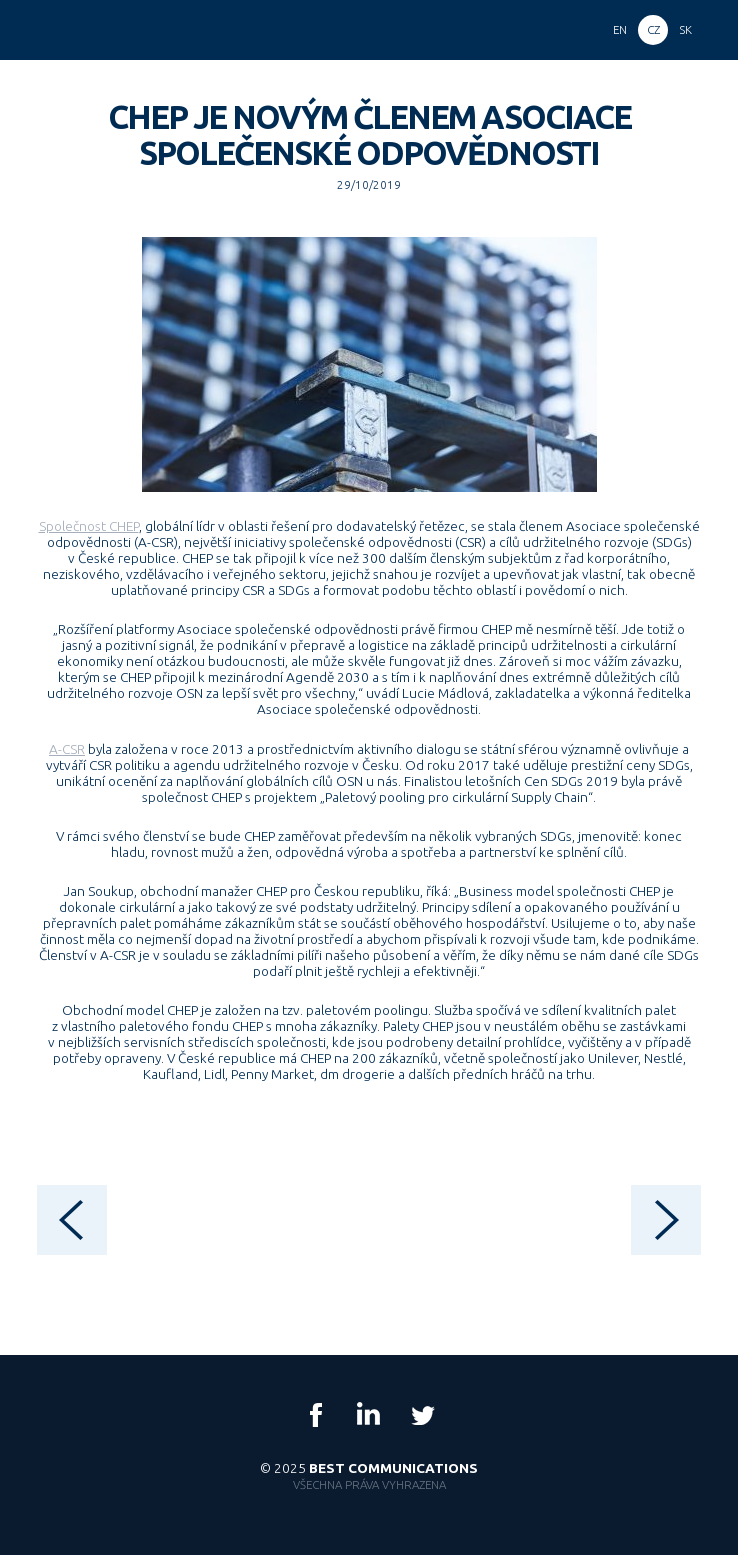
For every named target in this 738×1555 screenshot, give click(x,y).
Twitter (422, 1415)
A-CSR (67, 749)
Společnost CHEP (89, 526)
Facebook (316, 1415)
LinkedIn (369, 1415)
